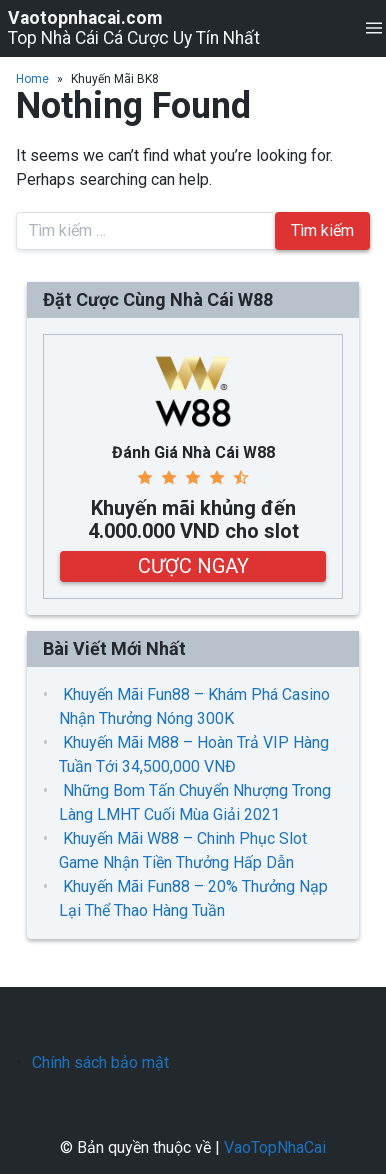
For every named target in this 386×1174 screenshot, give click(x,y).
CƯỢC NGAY (193, 566)
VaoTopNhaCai (275, 1147)
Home (32, 79)
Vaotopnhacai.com (85, 18)
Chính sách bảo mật (100, 1062)
